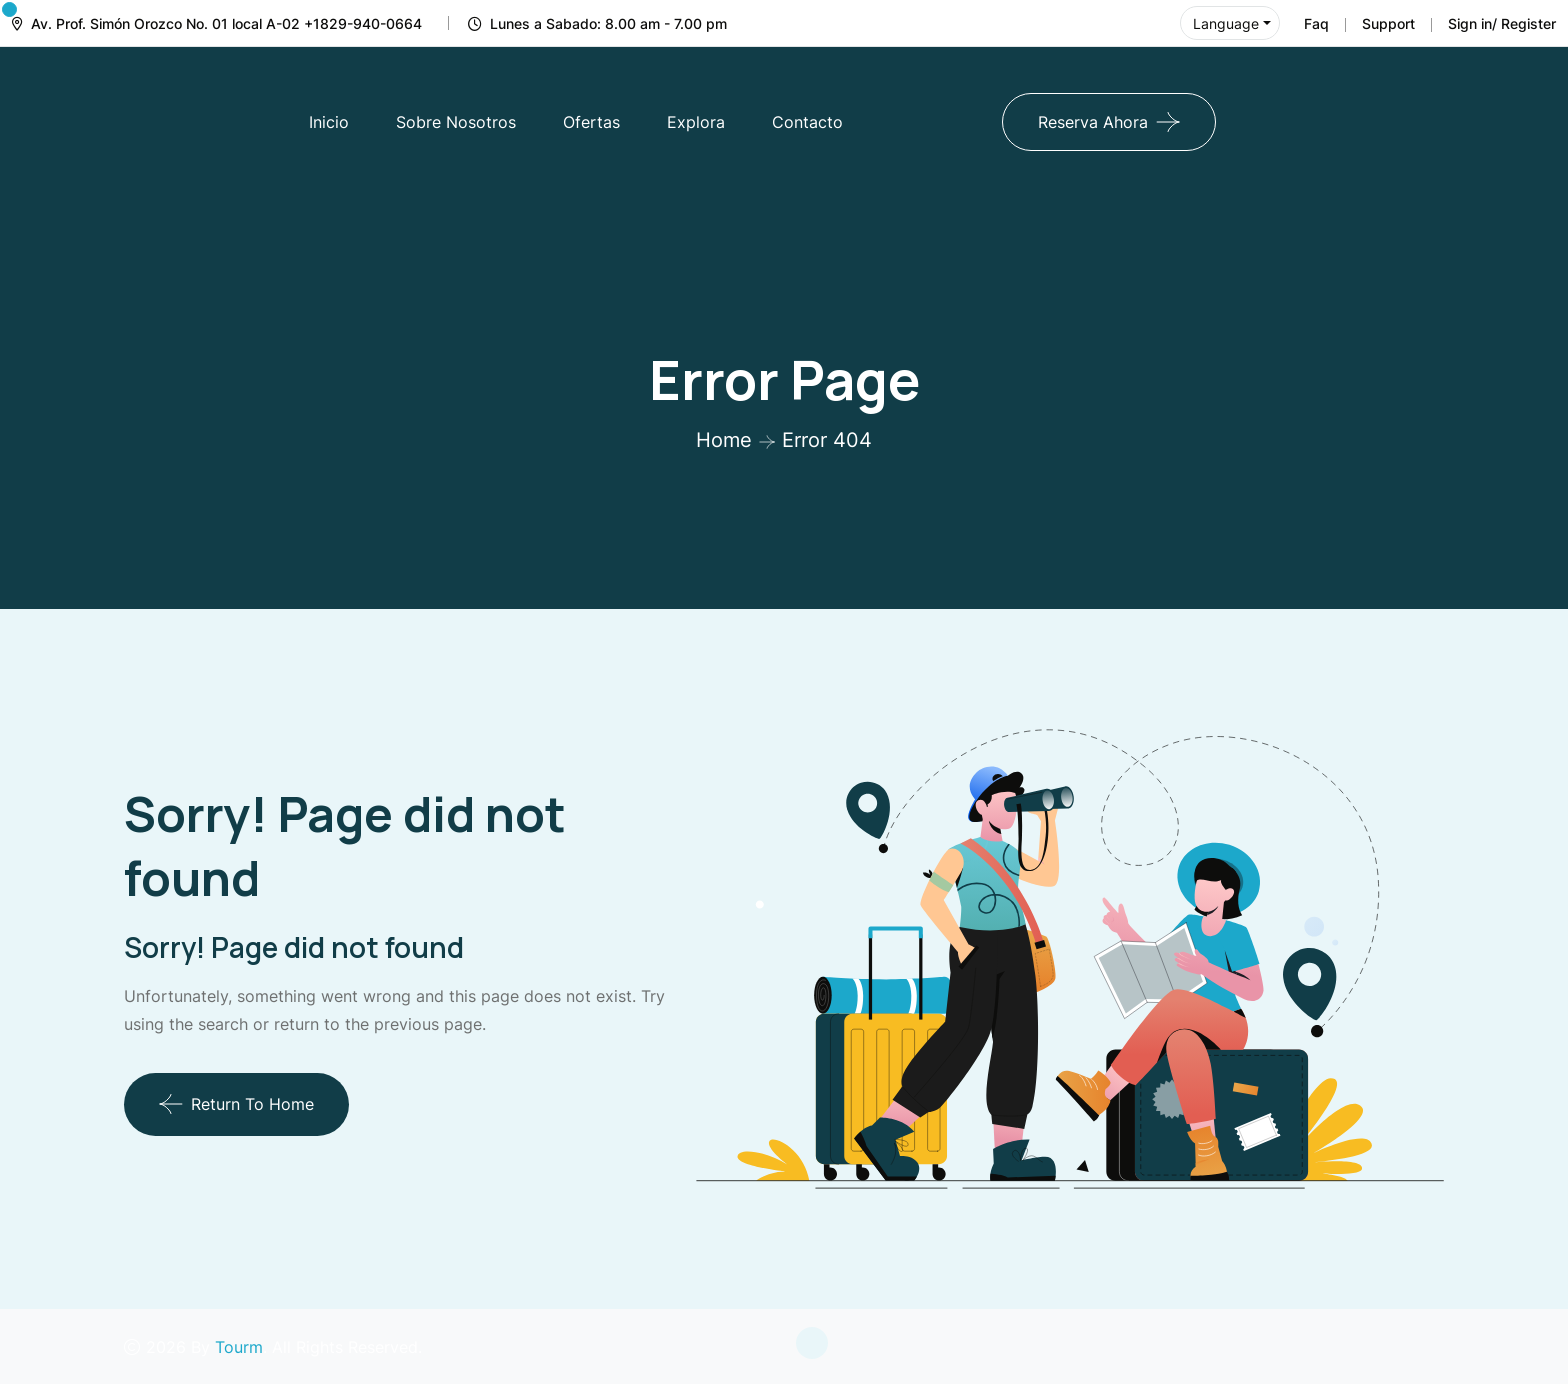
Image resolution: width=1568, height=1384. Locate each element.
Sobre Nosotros (456, 122)
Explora (696, 122)
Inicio (329, 122)
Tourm (239, 1347)
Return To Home (236, 1104)
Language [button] (1226, 23)
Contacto (807, 122)
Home (724, 440)
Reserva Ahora (1093, 122)
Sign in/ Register (1502, 23)
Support (1388, 23)
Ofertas (591, 122)
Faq (1316, 23)
